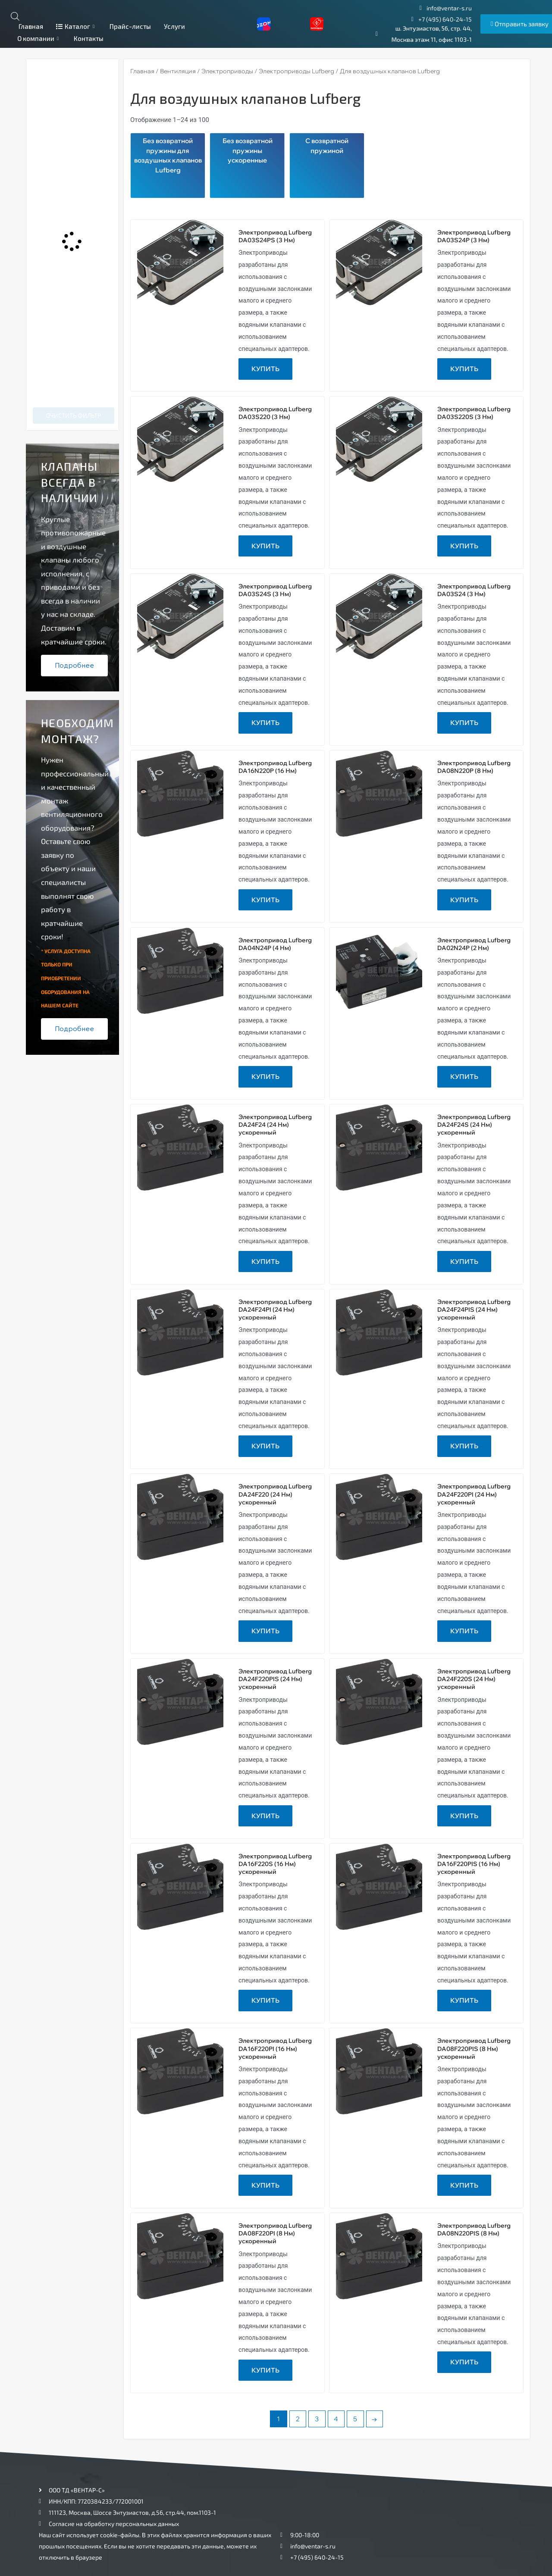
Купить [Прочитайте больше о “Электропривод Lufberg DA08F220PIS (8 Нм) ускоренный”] (464, 2185)
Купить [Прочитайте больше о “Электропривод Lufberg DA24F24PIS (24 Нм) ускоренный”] (464, 1446)
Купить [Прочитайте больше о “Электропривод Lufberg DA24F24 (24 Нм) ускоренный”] (265, 1261)
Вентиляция (178, 71)
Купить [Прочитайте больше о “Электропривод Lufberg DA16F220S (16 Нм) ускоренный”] (265, 2000)
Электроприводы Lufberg (296, 71)
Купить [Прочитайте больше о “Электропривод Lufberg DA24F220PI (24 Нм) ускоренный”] (464, 1631)
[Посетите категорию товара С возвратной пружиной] (327, 165)
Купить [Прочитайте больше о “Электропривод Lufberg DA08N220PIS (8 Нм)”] (464, 2362)
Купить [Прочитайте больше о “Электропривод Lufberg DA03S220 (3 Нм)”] (265, 546)
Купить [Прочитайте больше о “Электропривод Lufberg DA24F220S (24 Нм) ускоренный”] (464, 1816)
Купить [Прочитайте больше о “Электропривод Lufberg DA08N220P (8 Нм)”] (464, 900)
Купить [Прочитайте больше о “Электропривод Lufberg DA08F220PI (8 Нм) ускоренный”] (265, 2370)
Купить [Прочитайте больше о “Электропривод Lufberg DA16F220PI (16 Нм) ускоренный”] (265, 2185)
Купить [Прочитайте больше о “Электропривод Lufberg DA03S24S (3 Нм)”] (265, 723)
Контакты (89, 38)
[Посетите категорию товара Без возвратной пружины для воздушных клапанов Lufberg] (168, 165)
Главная (30, 26)
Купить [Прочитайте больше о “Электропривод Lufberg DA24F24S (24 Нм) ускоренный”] (464, 1261)
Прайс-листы (130, 26)
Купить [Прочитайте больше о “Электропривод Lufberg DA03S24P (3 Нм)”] (464, 369)
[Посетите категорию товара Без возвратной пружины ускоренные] (247, 165)
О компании (39, 38)
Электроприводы (227, 71)
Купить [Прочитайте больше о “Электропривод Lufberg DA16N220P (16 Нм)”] (265, 900)
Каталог (76, 26)
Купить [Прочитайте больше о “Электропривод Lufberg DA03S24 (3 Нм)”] (464, 723)
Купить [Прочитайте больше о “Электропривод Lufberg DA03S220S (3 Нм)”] (464, 546)
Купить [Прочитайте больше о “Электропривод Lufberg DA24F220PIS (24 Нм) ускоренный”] (265, 1816)
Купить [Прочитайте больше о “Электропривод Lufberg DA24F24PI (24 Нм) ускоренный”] (265, 1446)
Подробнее (74, 665)
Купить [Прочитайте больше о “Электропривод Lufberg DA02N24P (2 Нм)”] (464, 1076)
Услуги (174, 26)
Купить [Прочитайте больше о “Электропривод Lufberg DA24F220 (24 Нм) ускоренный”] (265, 1631)
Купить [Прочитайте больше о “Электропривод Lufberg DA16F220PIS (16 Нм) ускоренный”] (464, 2000)
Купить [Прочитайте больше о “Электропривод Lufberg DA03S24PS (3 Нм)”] (265, 369)
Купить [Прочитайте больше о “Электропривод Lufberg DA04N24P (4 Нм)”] (265, 1076)
